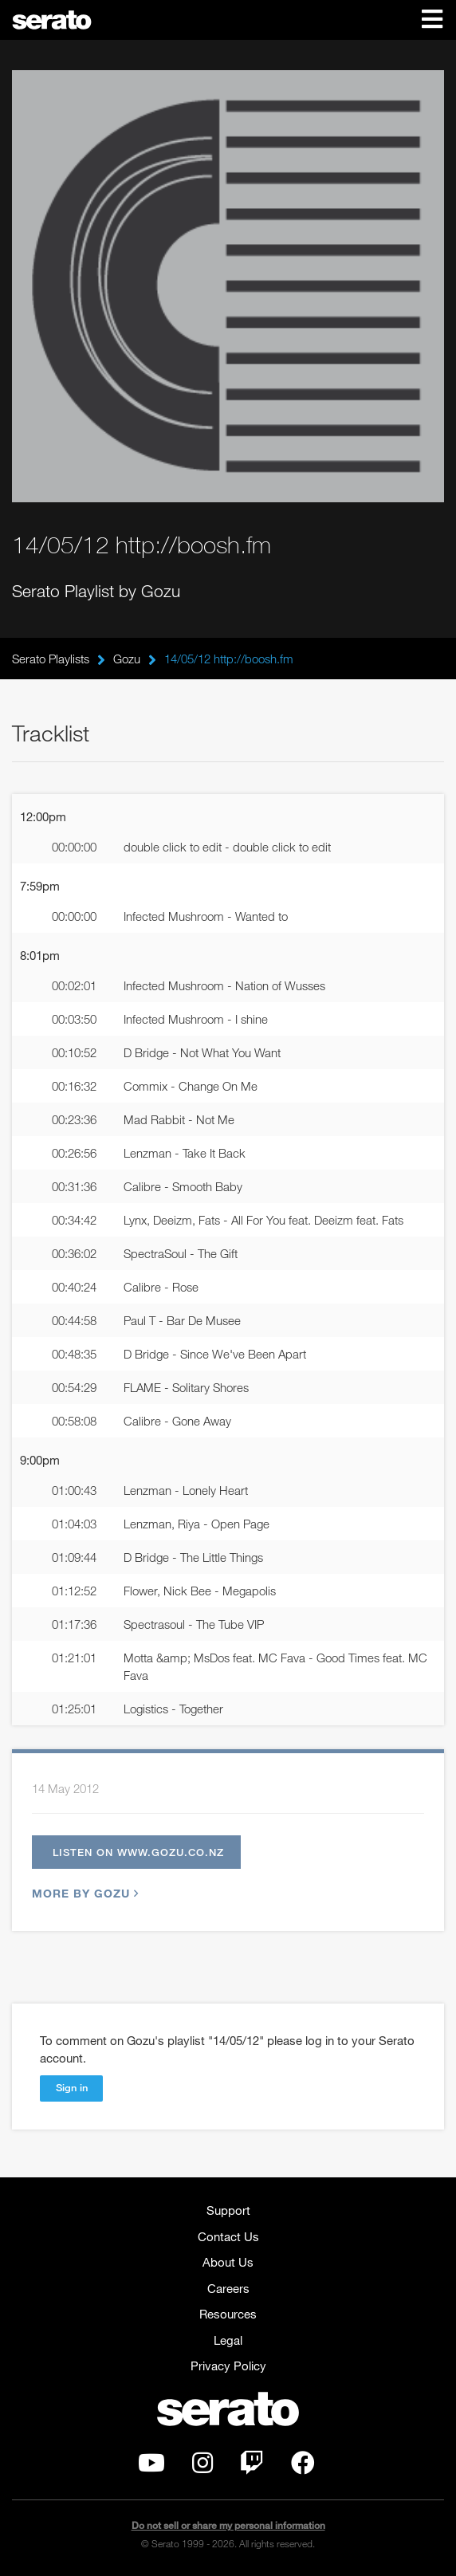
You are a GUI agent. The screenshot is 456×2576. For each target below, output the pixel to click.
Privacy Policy (228, 2365)
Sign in (72, 2087)
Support (228, 2210)
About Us (228, 2262)
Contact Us (228, 2236)
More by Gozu (83, 1893)
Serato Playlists (50, 658)
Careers (228, 2288)
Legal (228, 2340)
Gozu (126, 658)
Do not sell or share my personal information (228, 2525)
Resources (228, 2314)
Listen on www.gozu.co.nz (138, 1852)
